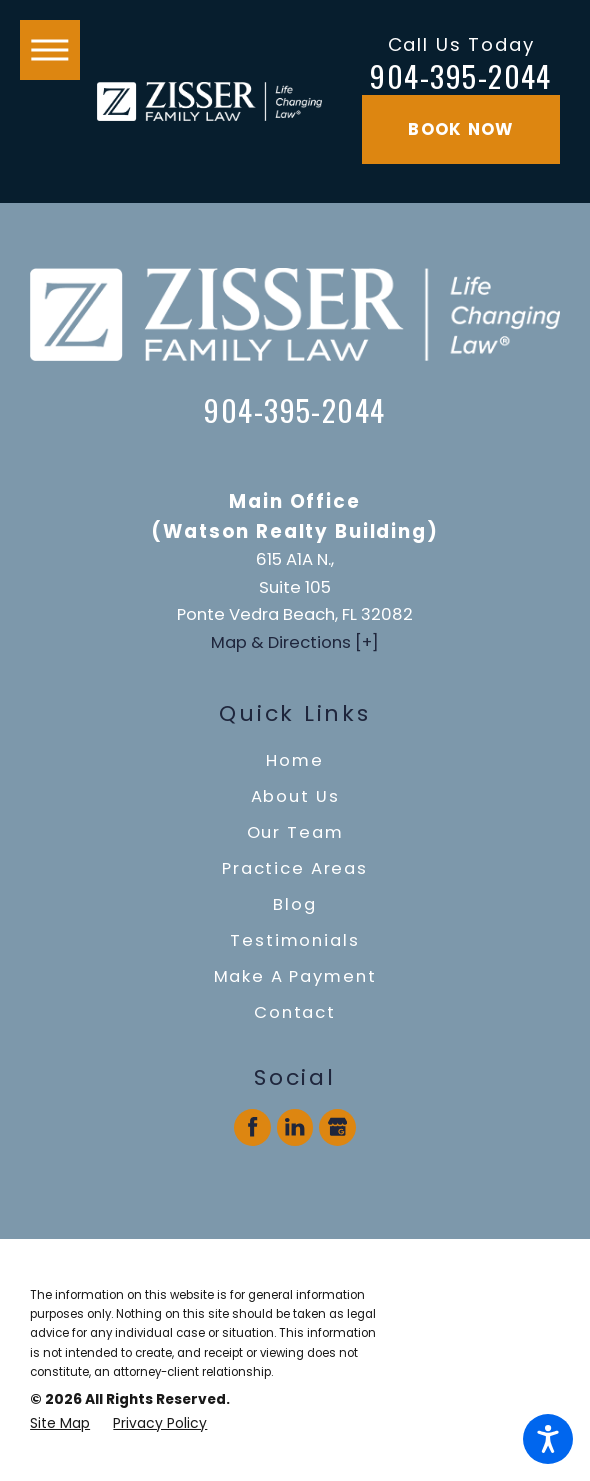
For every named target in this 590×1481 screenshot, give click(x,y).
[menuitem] (295, 761)
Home (294, 760)
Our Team (295, 832)
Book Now (460, 129)
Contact (295, 1012)
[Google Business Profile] (337, 1127)
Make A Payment (295, 976)
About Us (295, 796)
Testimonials (294, 940)
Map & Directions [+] (295, 642)
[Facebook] (252, 1127)
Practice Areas (295, 868)
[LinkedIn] (295, 1127)
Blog (294, 904)
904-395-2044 (461, 76)
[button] (548, 1439)
